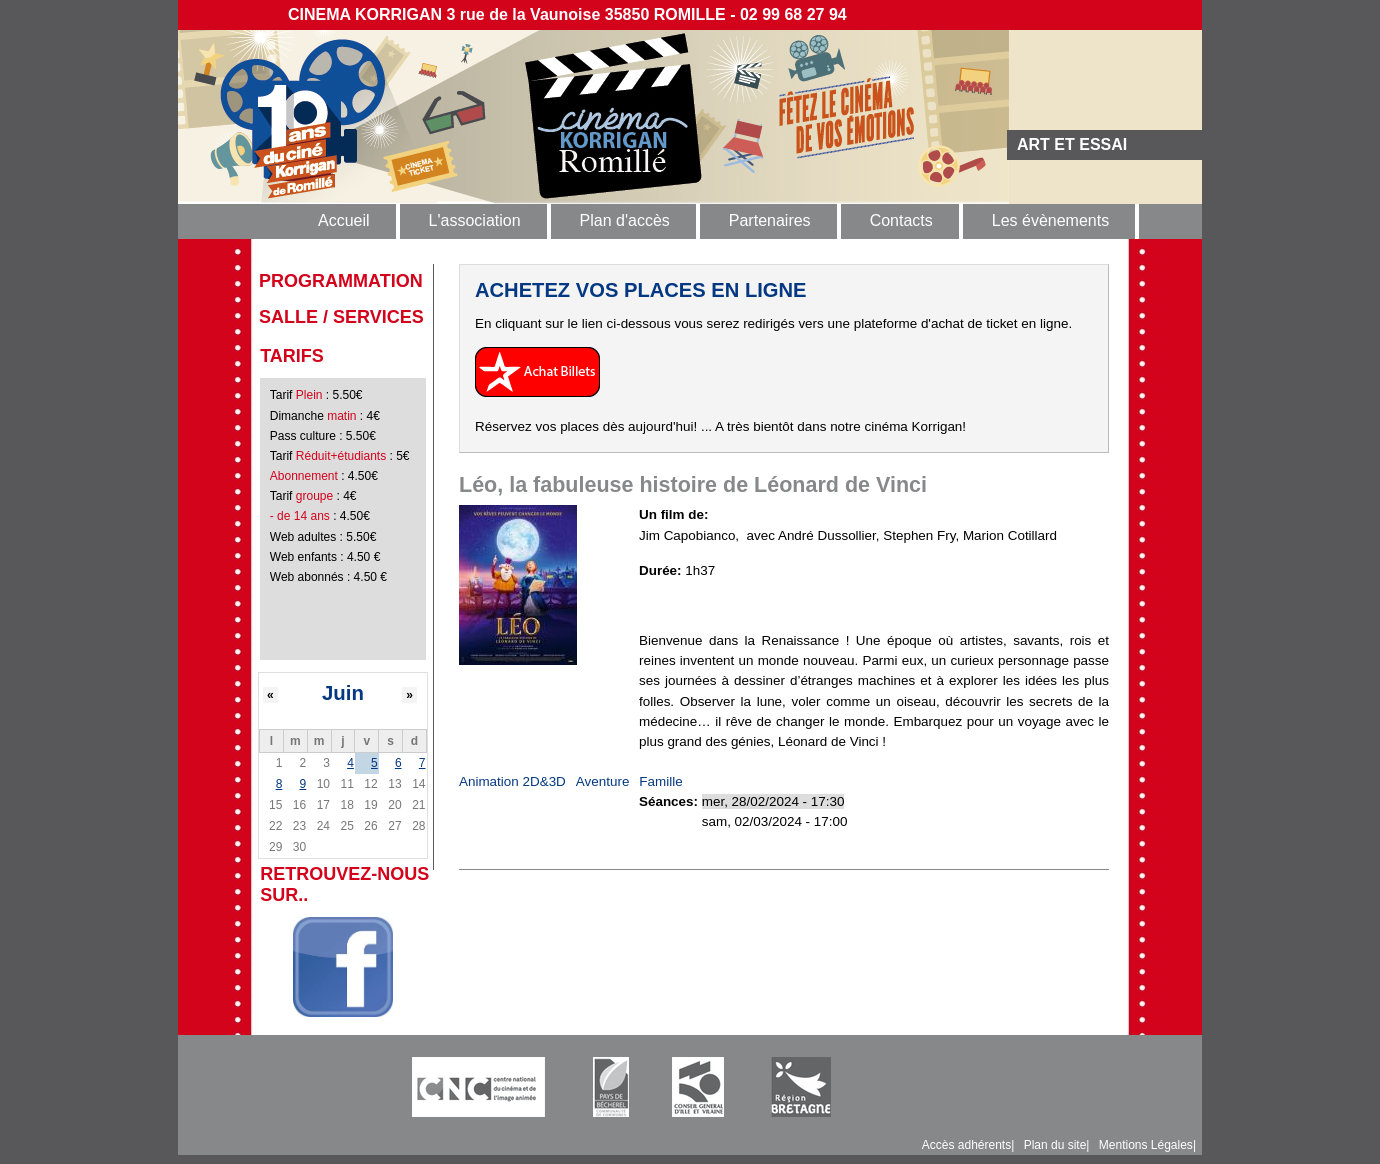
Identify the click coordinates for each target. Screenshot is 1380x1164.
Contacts (901, 220)
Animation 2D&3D (512, 781)
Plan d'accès (625, 220)
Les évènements (1050, 220)
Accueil (344, 220)
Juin (343, 693)
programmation (341, 281)
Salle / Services (341, 317)
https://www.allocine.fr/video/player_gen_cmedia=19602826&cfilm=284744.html (874, 605)
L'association (475, 220)
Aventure (603, 781)
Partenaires (770, 220)
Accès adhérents (966, 1145)
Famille (660, 781)
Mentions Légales (1146, 1145)
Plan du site (1055, 1145)
